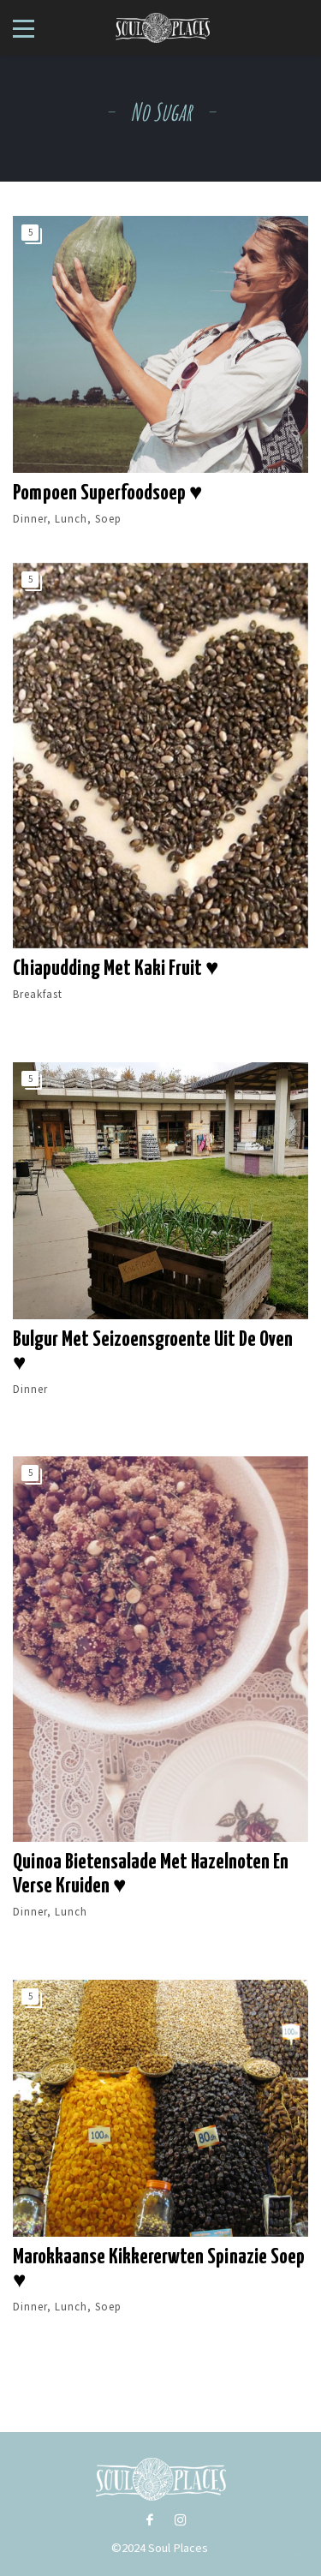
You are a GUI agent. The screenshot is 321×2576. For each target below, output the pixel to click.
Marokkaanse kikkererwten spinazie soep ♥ (159, 2269)
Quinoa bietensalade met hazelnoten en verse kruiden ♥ (150, 1874)
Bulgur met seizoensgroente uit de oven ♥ (153, 1352)
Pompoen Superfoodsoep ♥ (107, 493)
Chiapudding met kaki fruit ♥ (115, 969)
